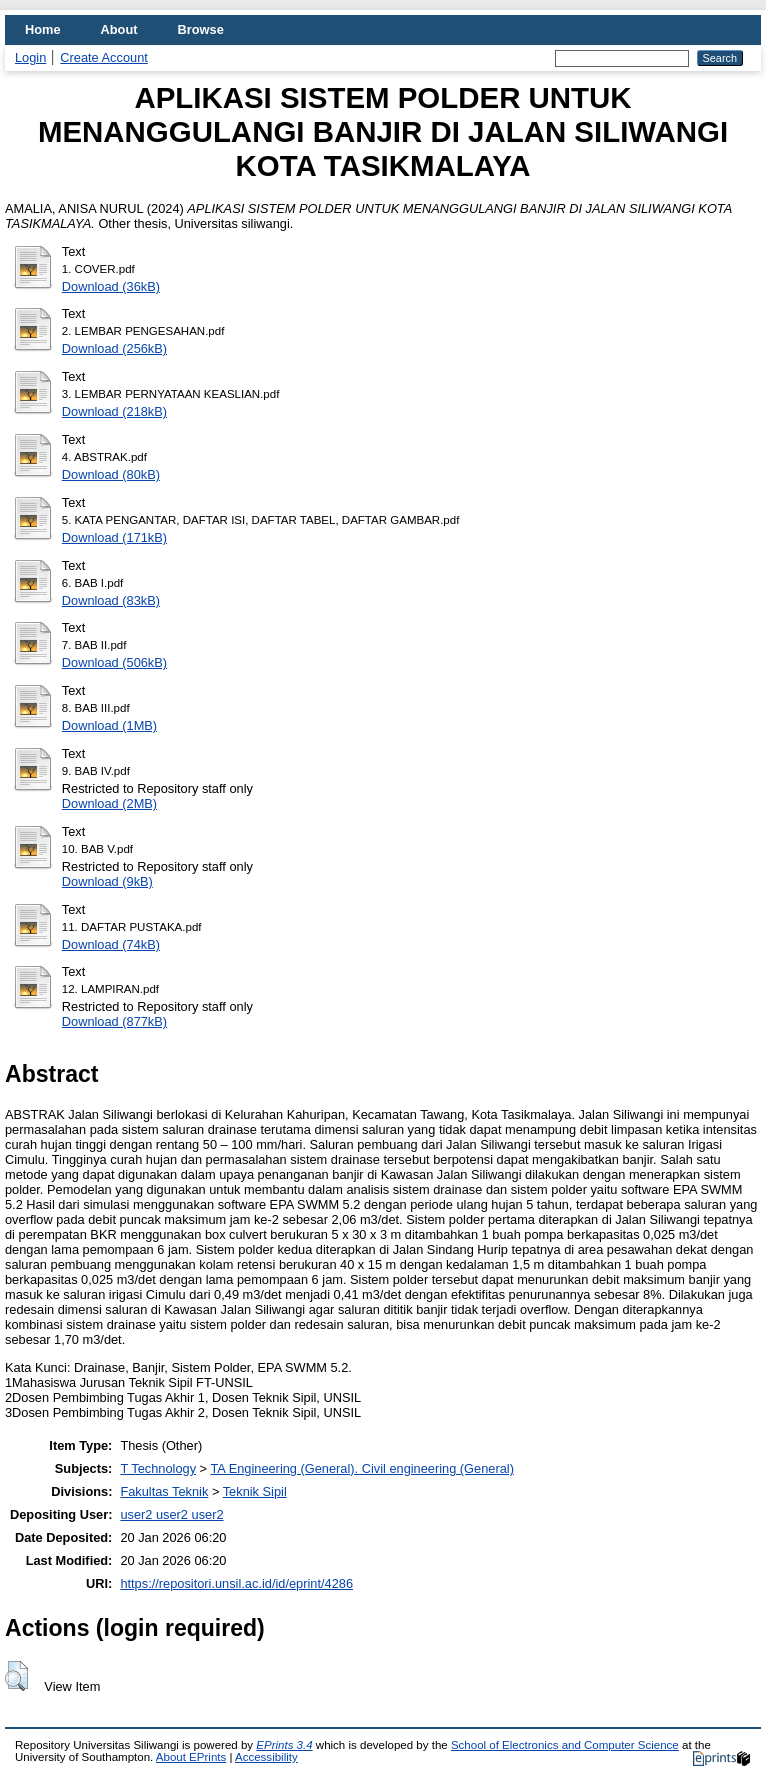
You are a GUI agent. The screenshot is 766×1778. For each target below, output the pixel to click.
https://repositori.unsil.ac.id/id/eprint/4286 (236, 1583)
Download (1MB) (109, 725)
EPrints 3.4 (284, 1745)
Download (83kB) (111, 600)
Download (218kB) (114, 411)
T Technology (158, 1468)
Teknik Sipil (255, 1491)
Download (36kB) (111, 286)
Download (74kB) (111, 944)
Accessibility (266, 1757)
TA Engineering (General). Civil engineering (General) (361, 1468)
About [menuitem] (119, 29)
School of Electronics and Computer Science (565, 1745)
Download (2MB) (109, 803)
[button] (16, 1676)
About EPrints (191, 1757)
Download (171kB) (114, 537)
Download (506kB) (114, 662)
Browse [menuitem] (201, 29)
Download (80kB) (111, 474)
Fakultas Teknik (164, 1491)
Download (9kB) (107, 881)
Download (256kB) (114, 348)
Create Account (104, 57)
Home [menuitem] (43, 29)
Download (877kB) (114, 1021)
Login (30, 57)
